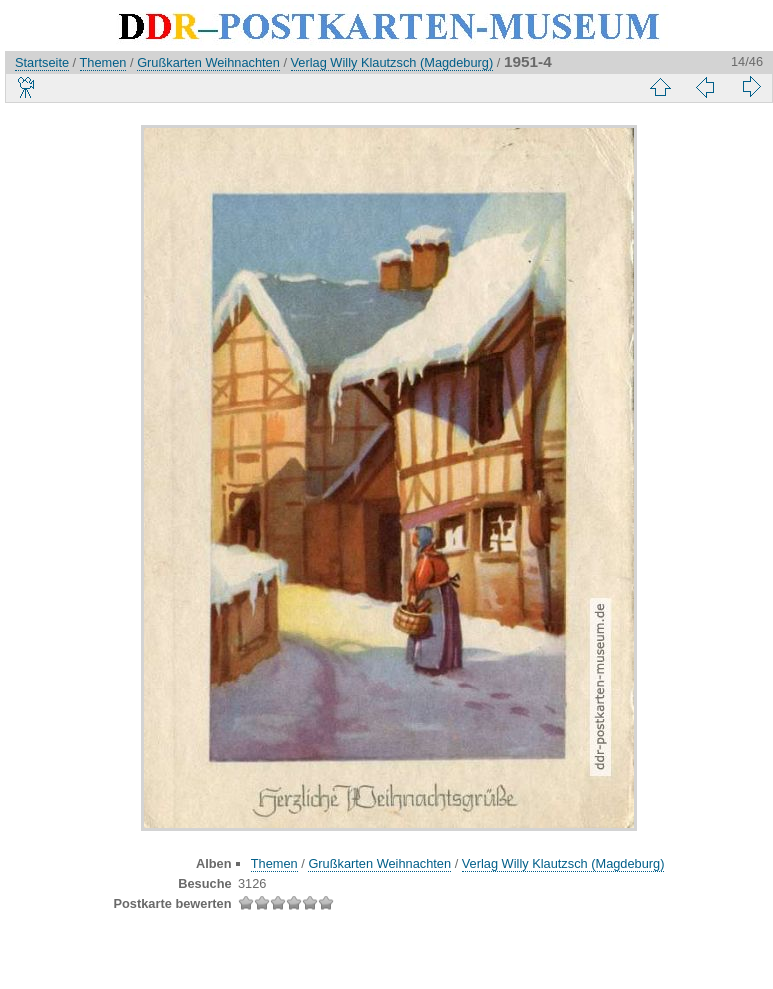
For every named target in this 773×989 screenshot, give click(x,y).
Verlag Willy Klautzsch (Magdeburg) (392, 62)
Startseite (42, 62)
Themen (103, 62)
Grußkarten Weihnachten (208, 62)
